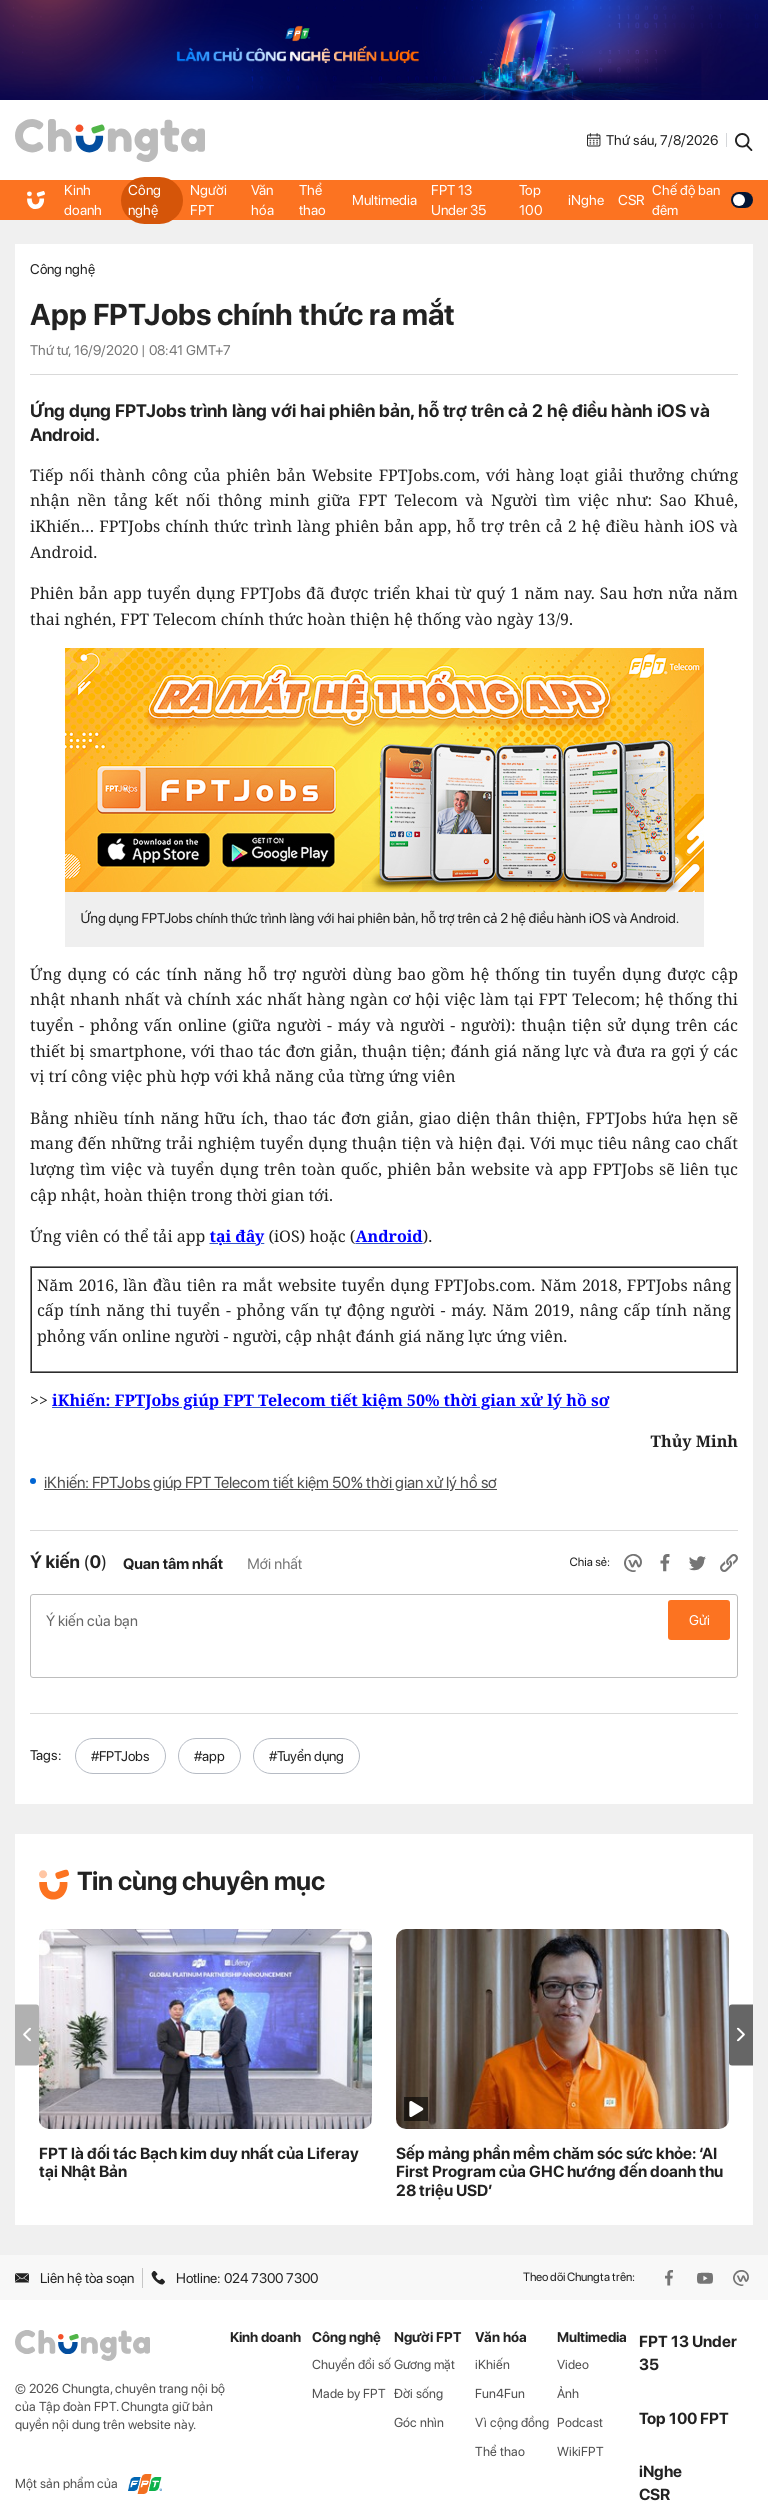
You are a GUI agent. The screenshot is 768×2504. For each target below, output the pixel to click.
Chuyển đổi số (351, 2332)
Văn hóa (263, 200)
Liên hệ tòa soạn (74, 2246)
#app (209, 1724)
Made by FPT (349, 2361)
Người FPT (209, 200)
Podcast (580, 2390)
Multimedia (384, 200)
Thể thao (313, 200)
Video (573, 2332)
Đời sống (418, 2361)
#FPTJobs (120, 1724)
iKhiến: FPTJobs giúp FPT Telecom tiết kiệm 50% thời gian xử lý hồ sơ (270, 1482)
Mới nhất (274, 1564)
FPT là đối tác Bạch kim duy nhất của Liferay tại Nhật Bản (199, 2131)
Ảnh (568, 2361)
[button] (741, 2002)
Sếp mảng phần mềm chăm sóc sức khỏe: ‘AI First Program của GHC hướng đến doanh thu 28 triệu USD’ (559, 2140)
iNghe (585, 200)
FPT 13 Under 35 (458, 200)
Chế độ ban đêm (701, 200)
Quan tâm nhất (173, 1564)
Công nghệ (144, 200)
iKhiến (492, 2332)
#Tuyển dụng (306, 1724)
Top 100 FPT (684, 2386)
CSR (630, 200)
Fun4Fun (500, 2361)
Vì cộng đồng (512, 2390)
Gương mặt (424, 2332)
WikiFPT (580, 2419)
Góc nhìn (419, 2390)
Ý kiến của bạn (384, 1620)
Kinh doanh (82, 200)
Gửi (699, 1620)
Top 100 (531, 200)
